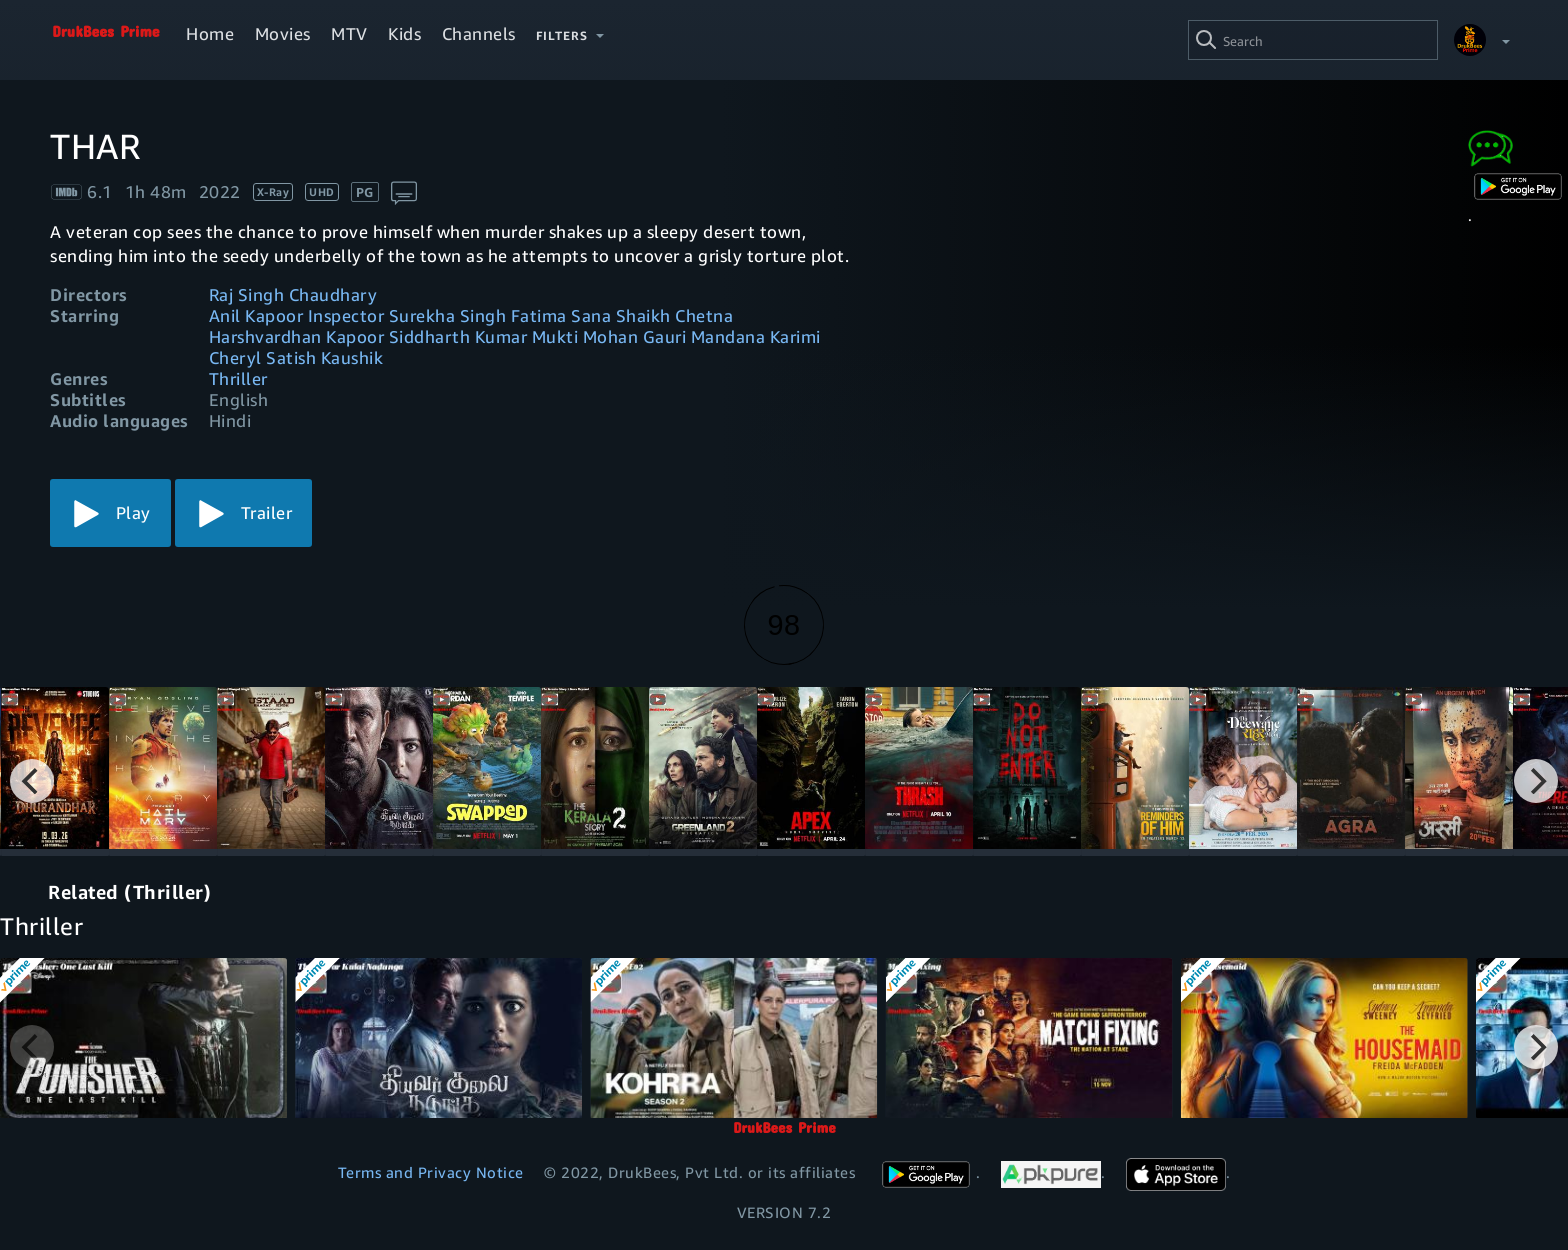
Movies (283, 33)
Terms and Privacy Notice (431, 1172)
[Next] (1536, 781)
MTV (349, 33)
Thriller (238, 378)
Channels (479, 33)
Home (210, 33)
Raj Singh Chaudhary (293, 294)
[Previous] (32, 781)
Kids (404, 33)
